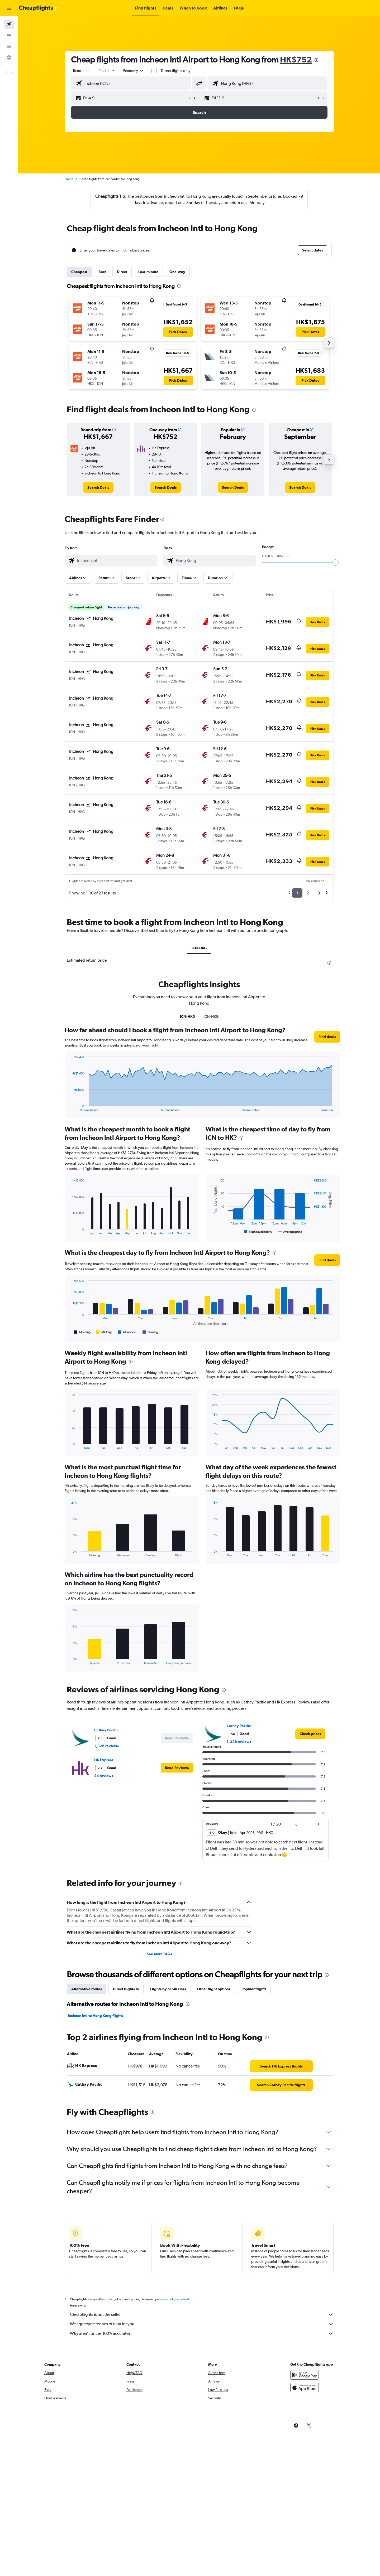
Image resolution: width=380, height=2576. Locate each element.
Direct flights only (176, 71)
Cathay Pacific (106, 1730)
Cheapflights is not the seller (202, 2314)
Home (69, 179)
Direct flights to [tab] (126, 1989)
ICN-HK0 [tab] (187, 1016)
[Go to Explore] (9, 57)
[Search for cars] (9, 46)
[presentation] (316, 60)
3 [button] (318, 892)
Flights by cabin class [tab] (168, 1989)
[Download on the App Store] (304, 2387)
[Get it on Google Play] (304, 2375)
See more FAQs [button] (159, 1954)
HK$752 (296, 59)
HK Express (103, 1760)
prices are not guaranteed (172, 2299)
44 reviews (103, 1776)
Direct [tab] (122, 272)
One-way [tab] (177, 272)
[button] (9, 8)
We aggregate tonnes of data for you (202, 2324)
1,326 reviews (106, 1746)
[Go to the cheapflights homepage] (38, 8)
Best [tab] (102, 272)
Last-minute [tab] (148, 272)
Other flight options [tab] (213, 1989)
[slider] (335, 562)
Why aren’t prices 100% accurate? (202, 2333)
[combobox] (81, 70)
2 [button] (308, 892)
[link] (98, 487)
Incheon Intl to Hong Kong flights (95, 2015)
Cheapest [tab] (79, 272)
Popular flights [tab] (253, 1989)
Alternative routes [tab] (86, 1989)
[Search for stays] (9, 35)
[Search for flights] (9, 24)
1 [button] (297, 892)
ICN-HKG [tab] (199, 948)
